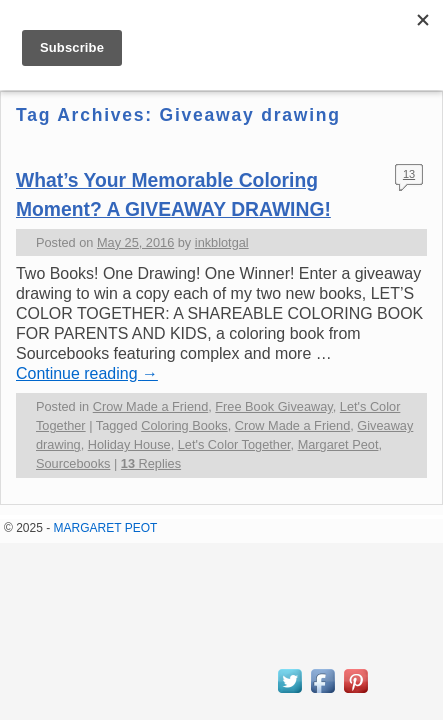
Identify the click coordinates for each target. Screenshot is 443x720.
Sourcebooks (73, 463)
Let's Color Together (234, 444)
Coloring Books (184, 425)
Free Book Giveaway (273, 406)
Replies (151, 463)
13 (409, 174)
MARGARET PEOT (106, 528)
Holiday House (129, 444)
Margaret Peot (338, 444)
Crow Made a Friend (151, 406)
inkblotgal (222, 242)
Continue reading (87, 373)
